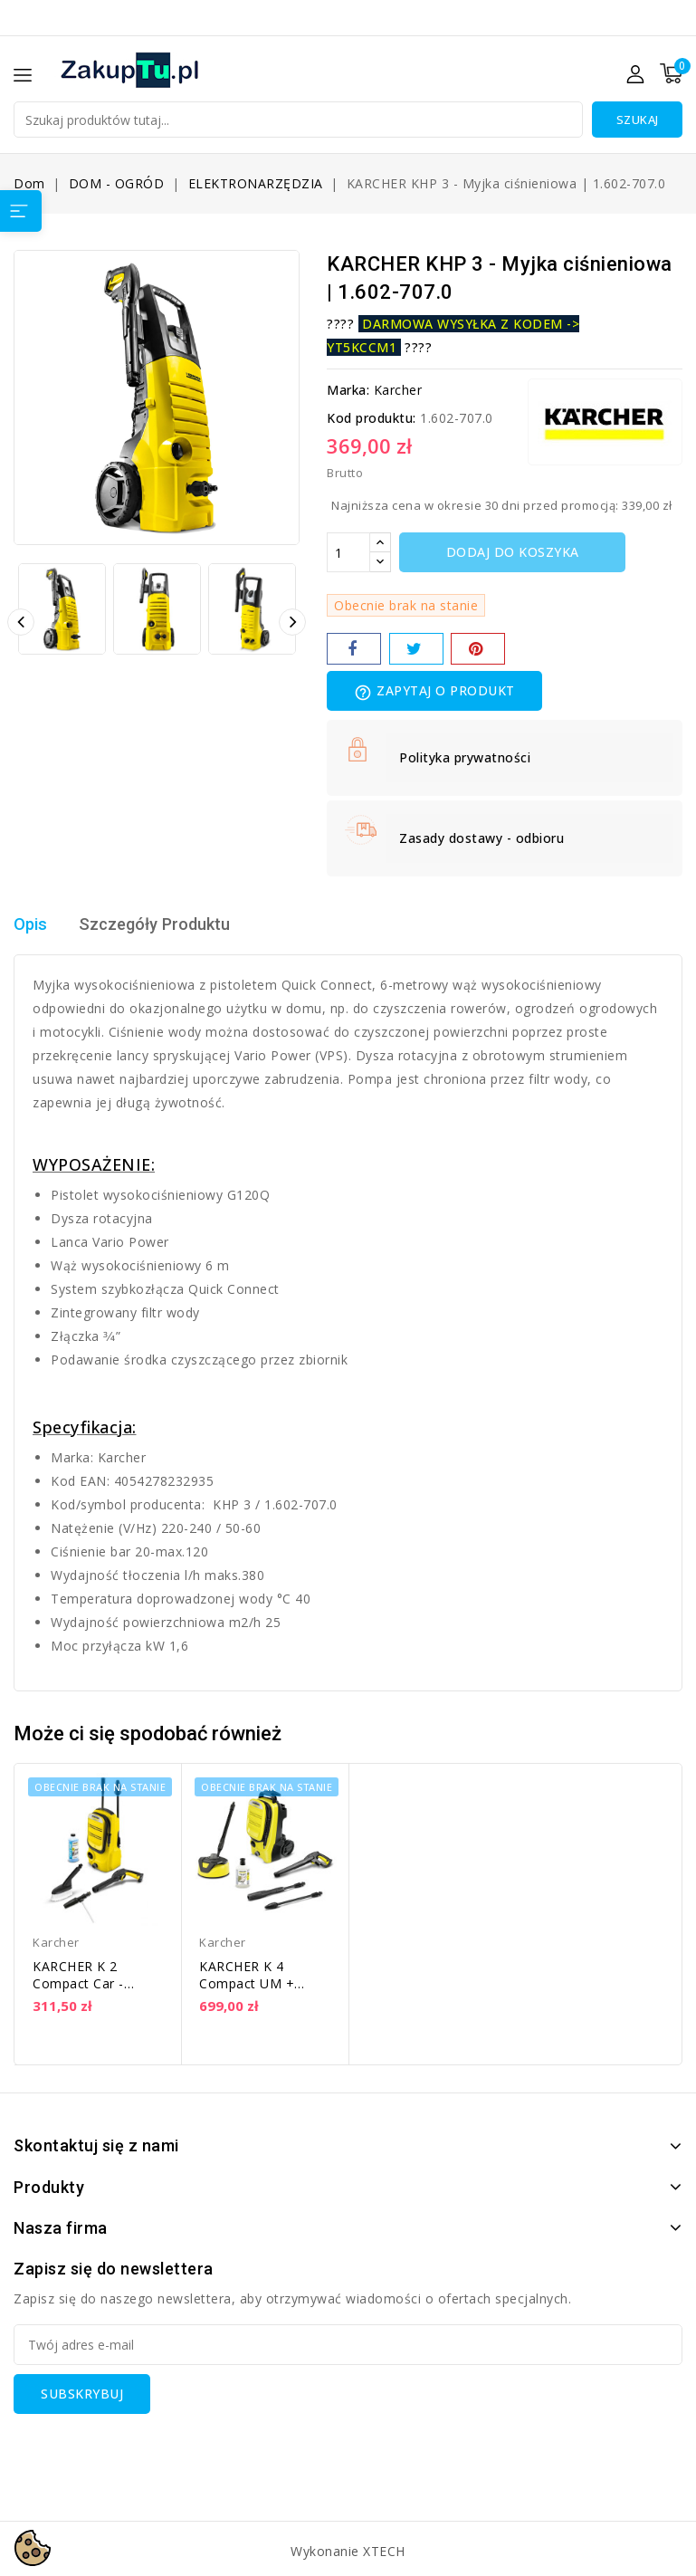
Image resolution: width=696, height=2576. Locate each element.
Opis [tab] (32, 924)
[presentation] (151, 2449)
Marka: (348, 389)
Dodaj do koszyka (512, 551)
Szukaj (637, 119)
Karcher (398, 389)
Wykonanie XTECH (348, 2551)
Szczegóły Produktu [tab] (165, 924)
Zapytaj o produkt (434, 692)
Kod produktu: (371, 417)
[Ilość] (348, 552)
